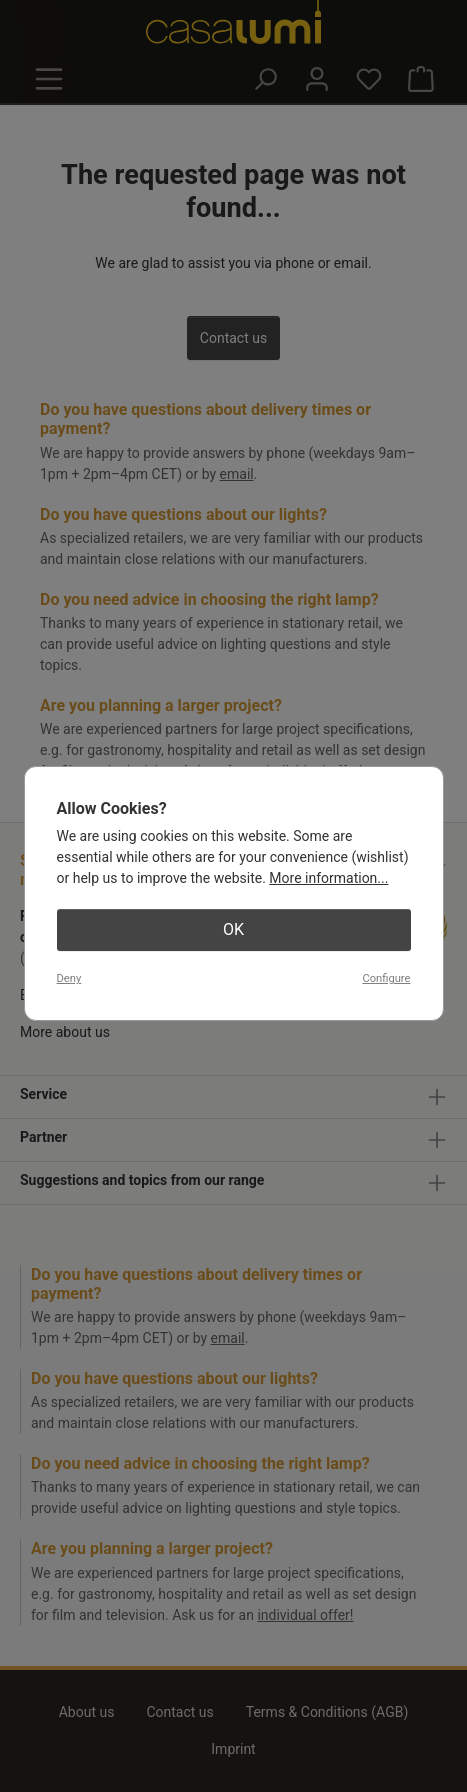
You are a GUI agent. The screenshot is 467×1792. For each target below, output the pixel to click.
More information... (328, 878)
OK (233, 929)
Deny (69, 978)
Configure (386, 978)
